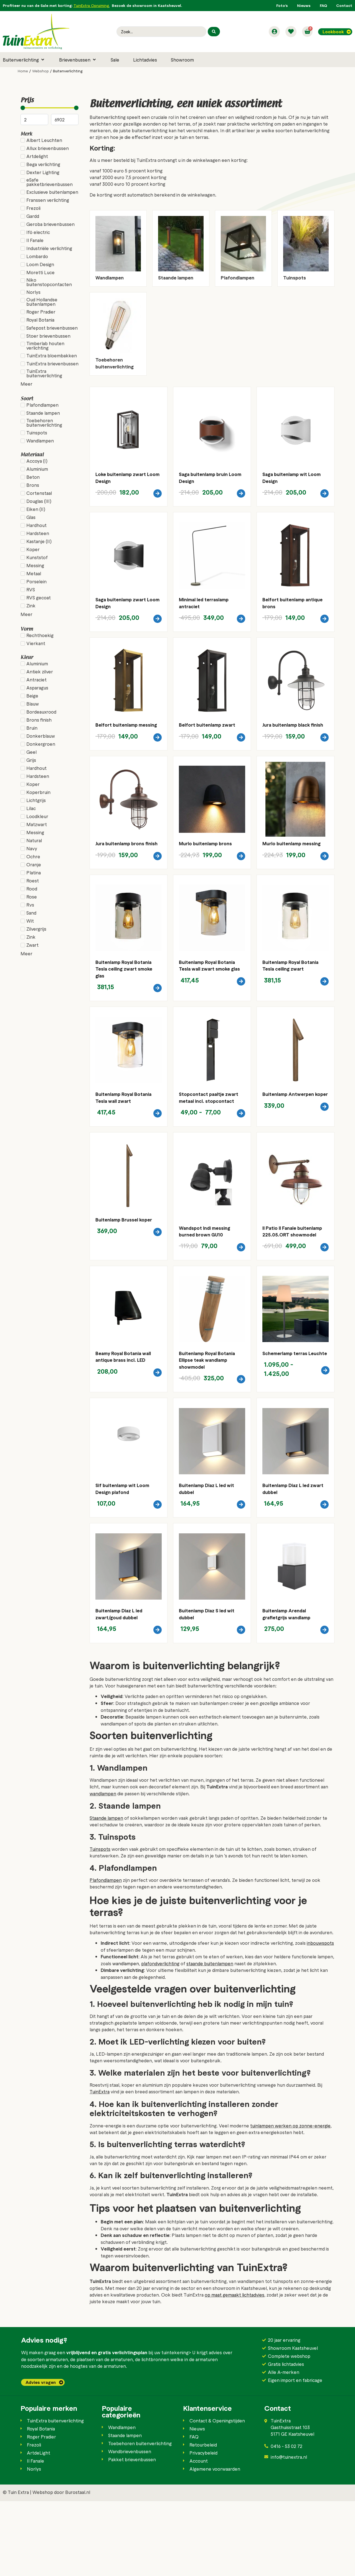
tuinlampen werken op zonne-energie (290, 2200)
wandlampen (103, 1868)
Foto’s (282, 5)
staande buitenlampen (209, 2038)
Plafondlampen (106, 1955)
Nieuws (304, 5)
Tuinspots (100, 1924)
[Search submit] (214, 31)
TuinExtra (100, 2166)
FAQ (323, 5)
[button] (24, 60)
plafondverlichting (160, 2038)
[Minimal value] (49, 108)
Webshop (40, 70)
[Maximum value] (65, 119)
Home (23, 70)
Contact (344, 5)
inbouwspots (320, 2018)
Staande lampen (106, 1893)
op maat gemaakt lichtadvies (234, 2369)
